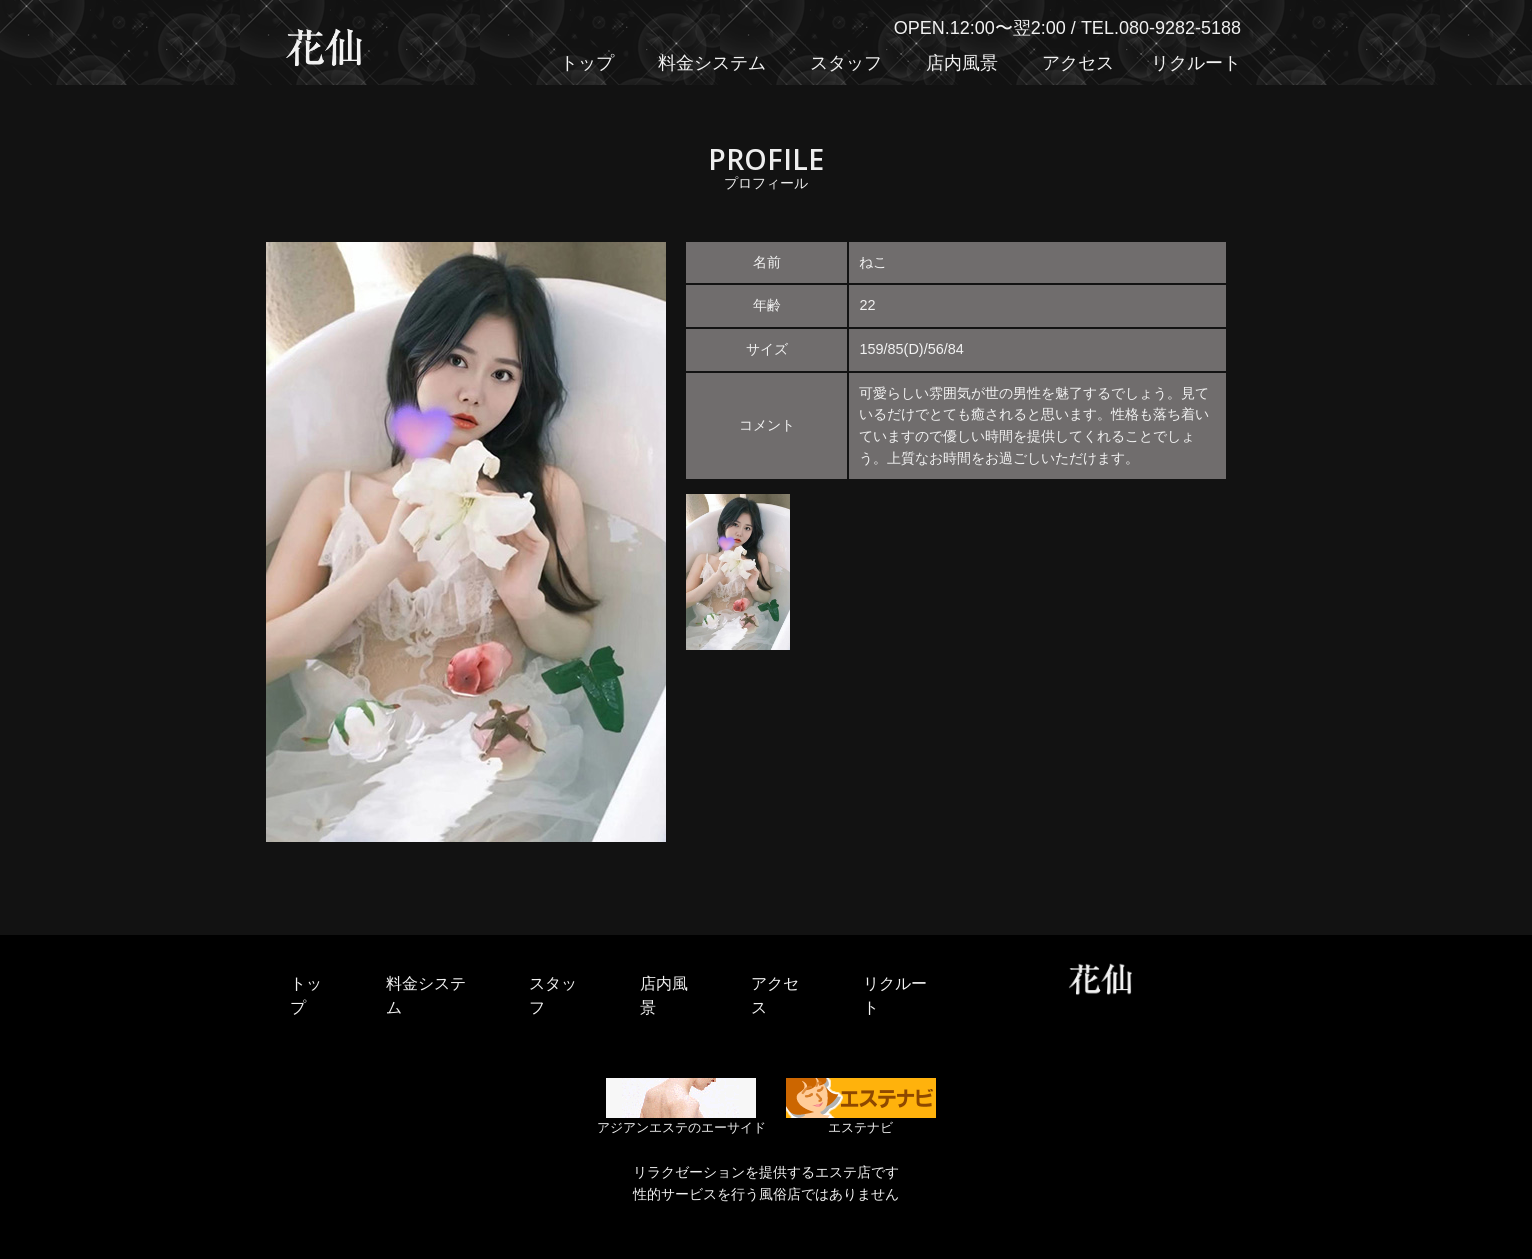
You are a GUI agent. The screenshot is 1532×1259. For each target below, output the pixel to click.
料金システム (712, 63)
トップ (587, 63)
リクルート (1196, 63)
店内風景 (962, 63)
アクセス (1078, 63)
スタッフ (846, 63)
